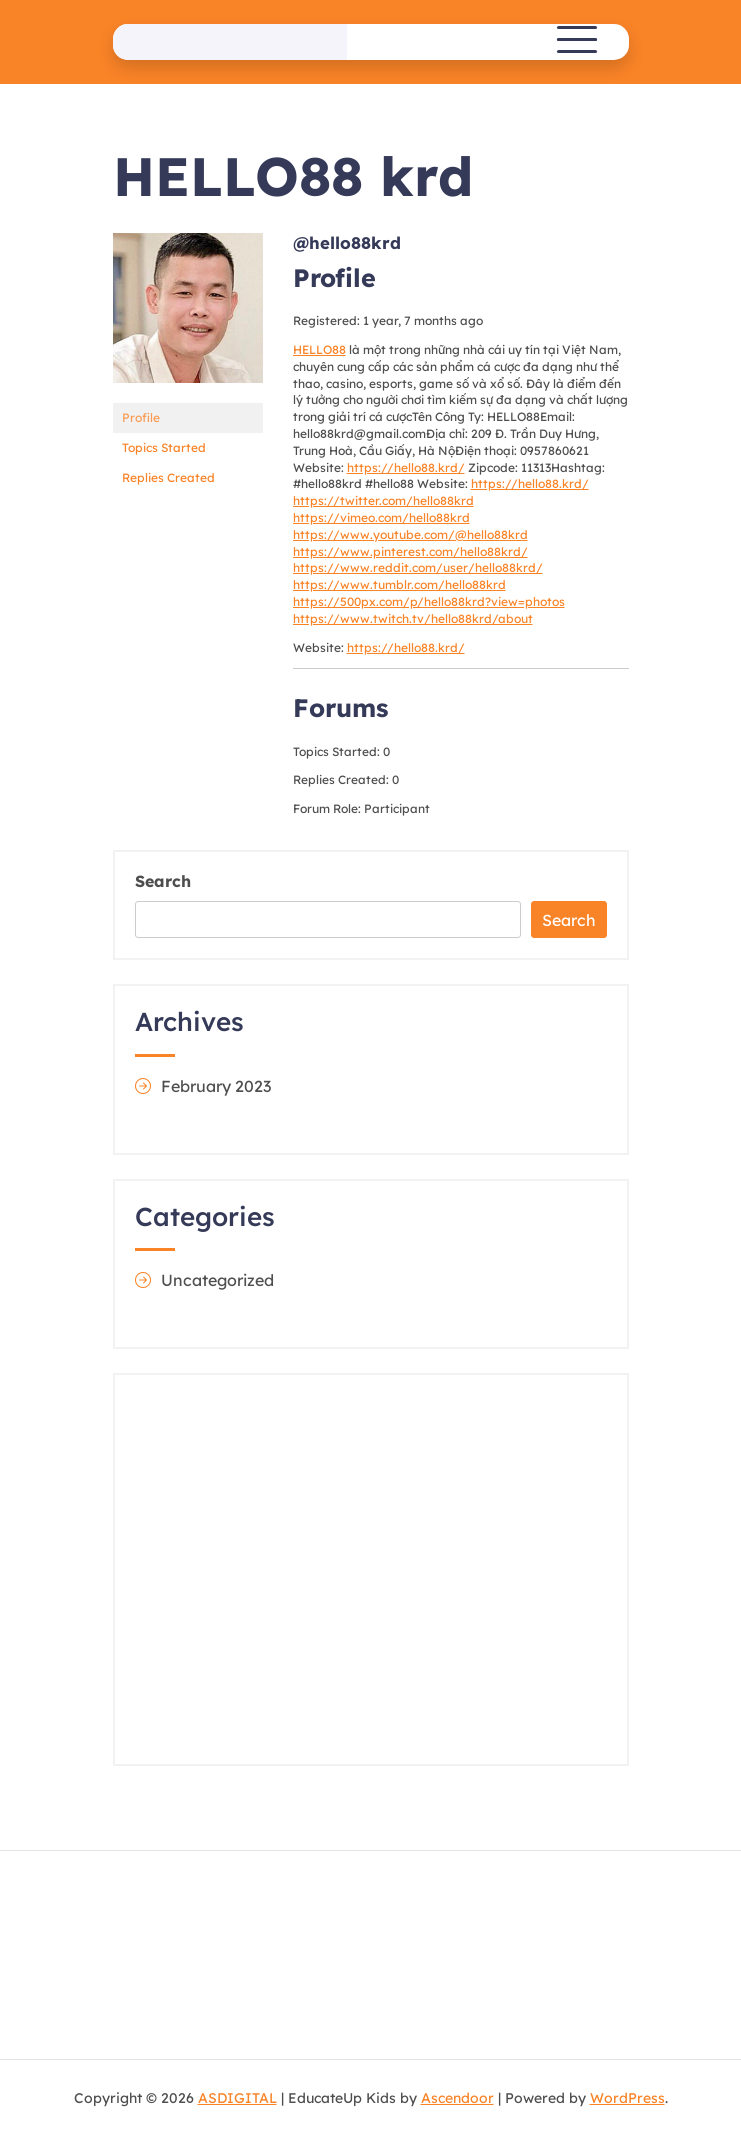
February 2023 (216, 1086)
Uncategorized (217, 1280)
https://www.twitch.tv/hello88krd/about (413, 618)
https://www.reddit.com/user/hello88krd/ (418, 567)
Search (163, 881)
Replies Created (168, 477)
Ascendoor (457, 2098)
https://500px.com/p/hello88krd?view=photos (429, 601)
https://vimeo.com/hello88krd (381, 517)
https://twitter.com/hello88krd (383, 500)
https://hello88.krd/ (406, 467)
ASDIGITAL (237, 2098)
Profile (141, 417)
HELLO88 (319, 349)
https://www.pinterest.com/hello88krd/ (410, 551)
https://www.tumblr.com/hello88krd (399, 584)
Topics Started (164, 447)
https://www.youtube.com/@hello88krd (410, 534)
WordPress (627, 2098)
